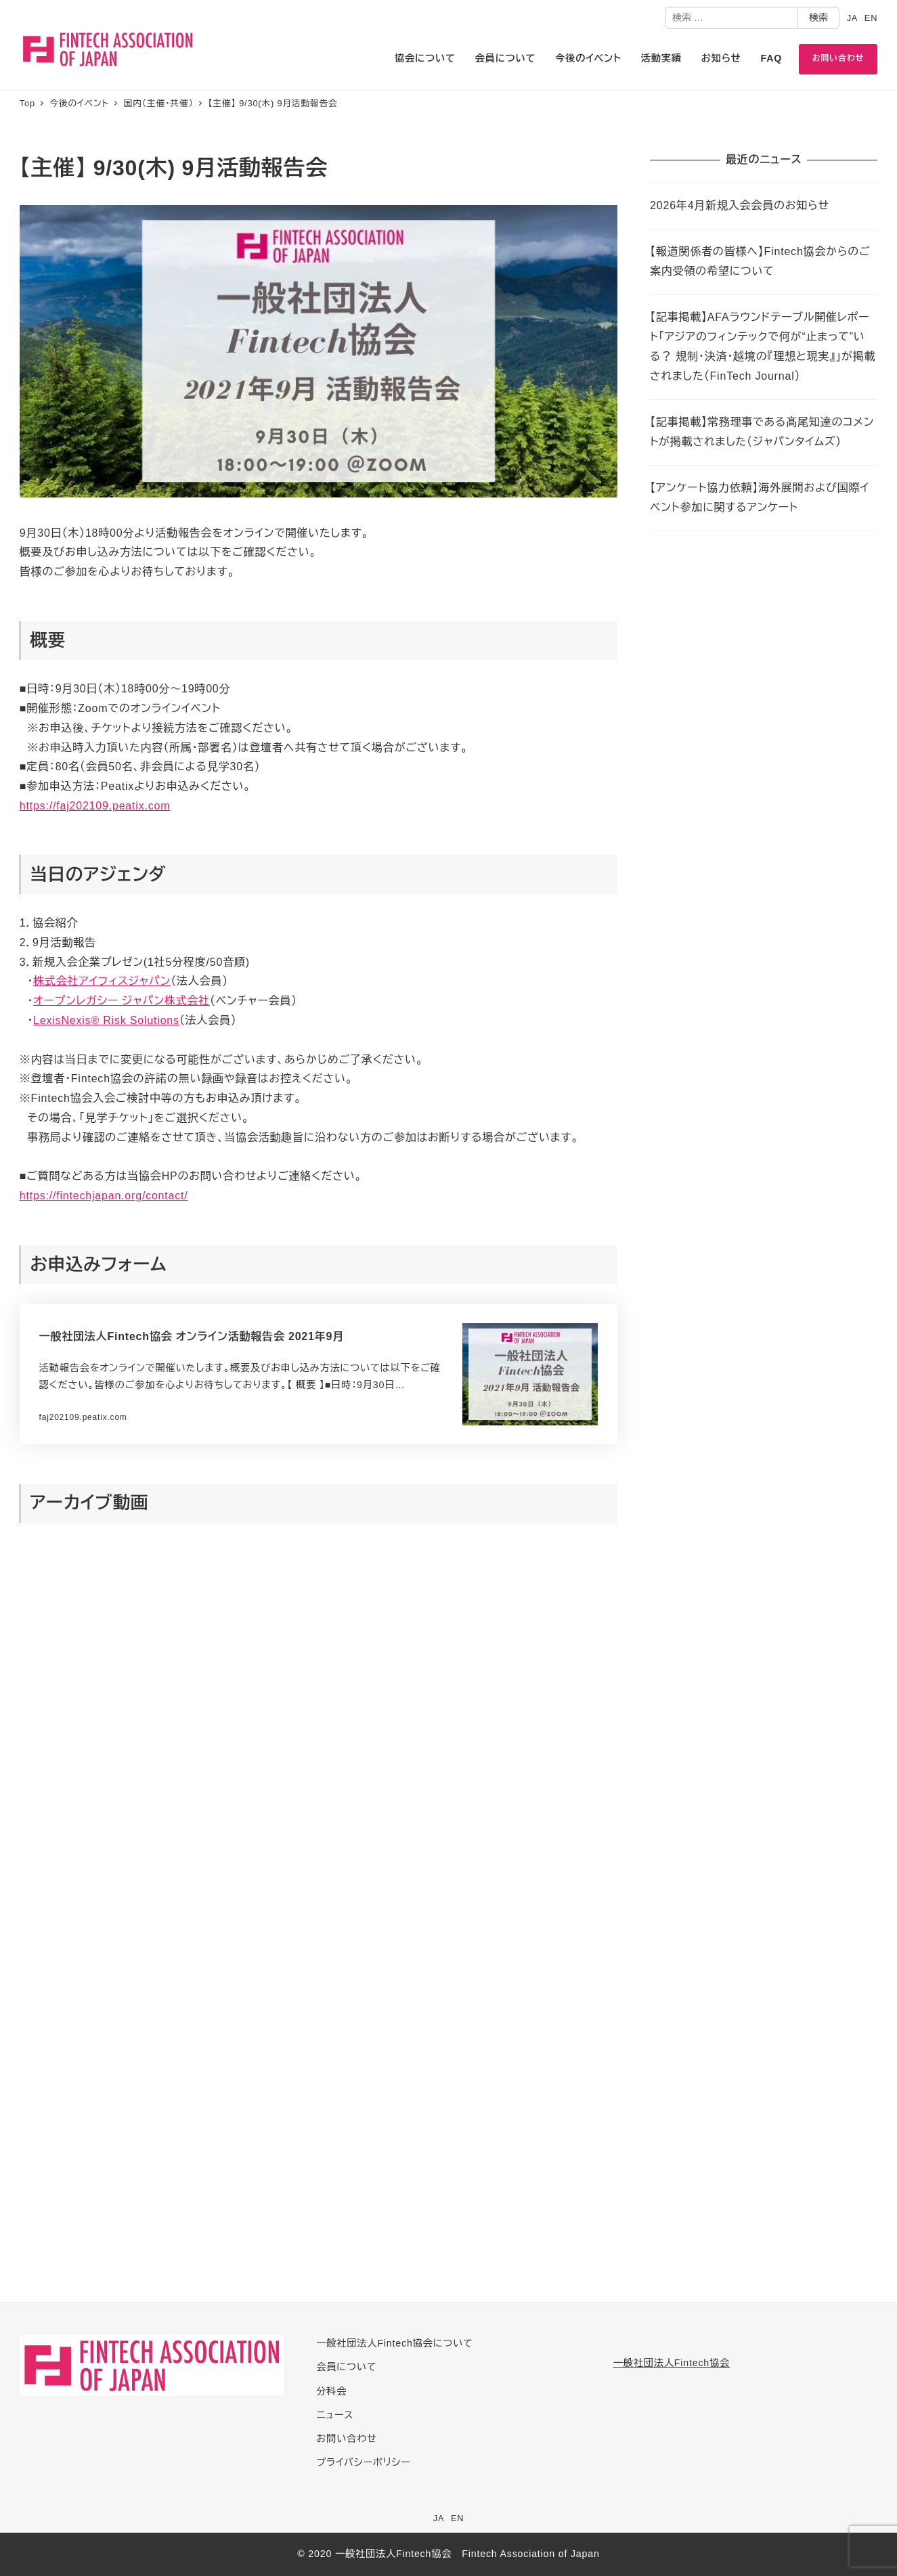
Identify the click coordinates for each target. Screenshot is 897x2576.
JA (852, 18)
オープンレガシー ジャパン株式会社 (121, 1000)
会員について (346, 2366)
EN (871, 18)
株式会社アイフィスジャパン (102, 981)
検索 (818, 17)
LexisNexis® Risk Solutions (106, 1020)
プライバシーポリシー (363, 2462)
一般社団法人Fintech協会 (671, 2362)
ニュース (334, 2415)
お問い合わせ (346, 2438)
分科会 (331, 2391)
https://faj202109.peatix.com (95, 806)
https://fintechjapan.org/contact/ (104, 1195)
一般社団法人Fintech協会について (394, 2343)
